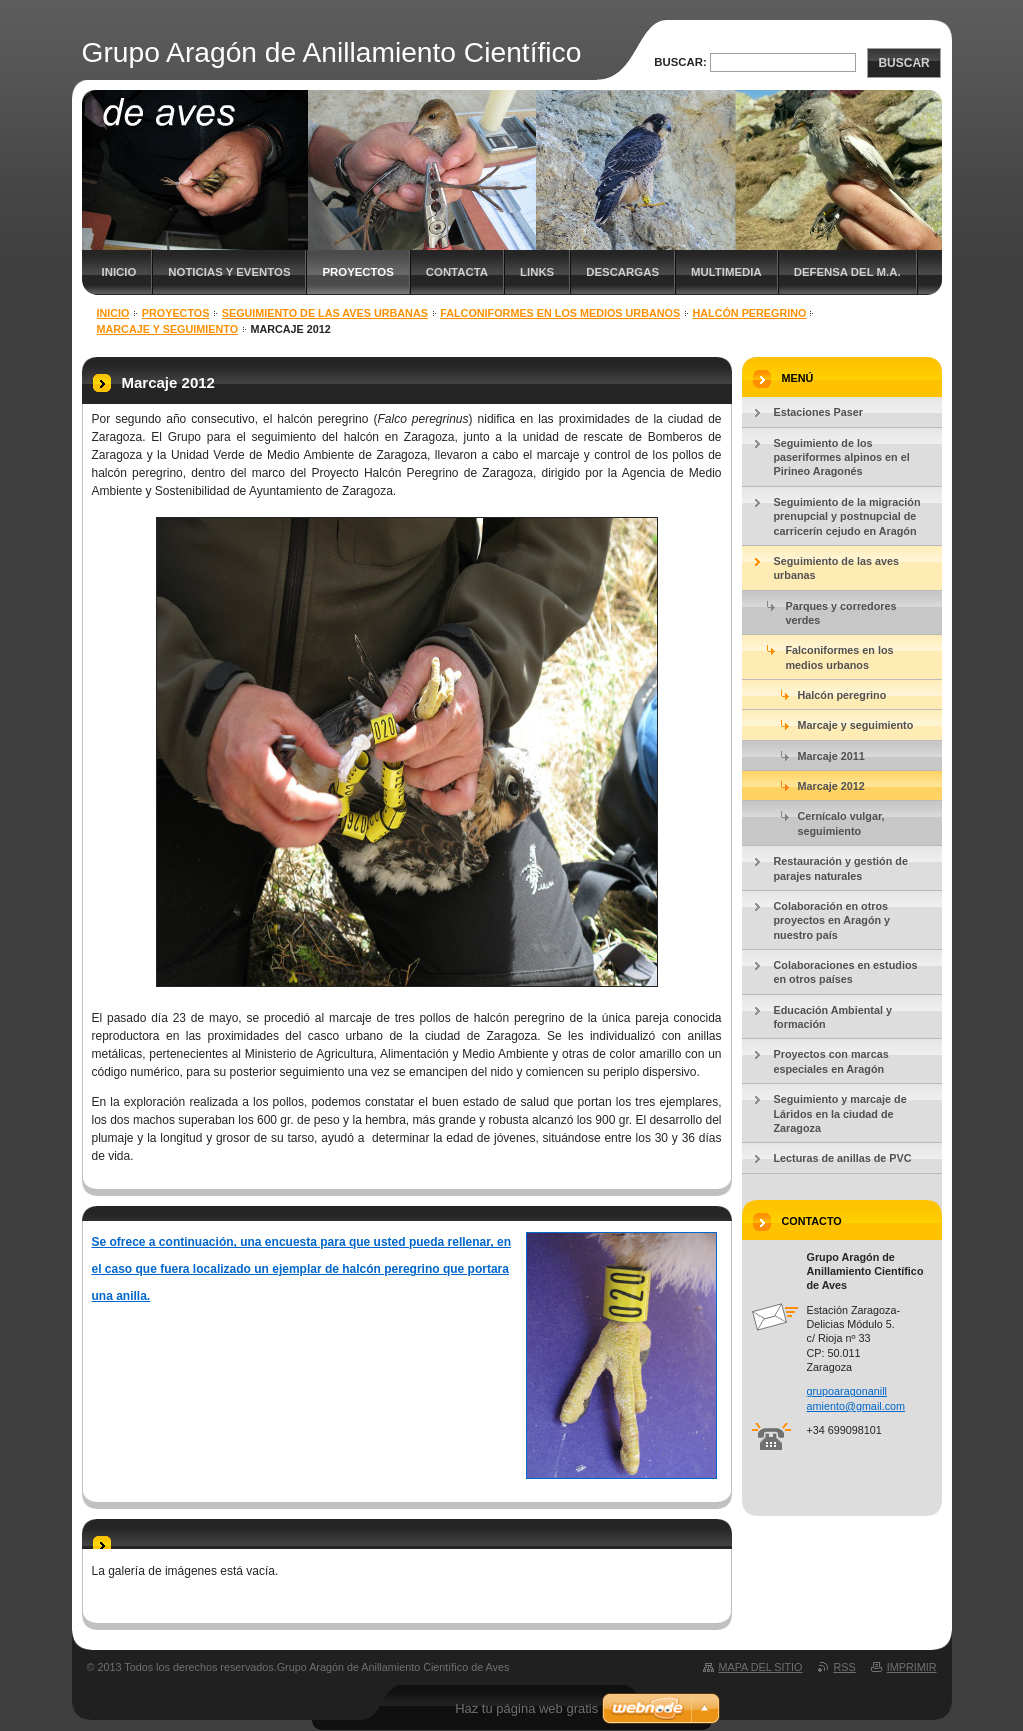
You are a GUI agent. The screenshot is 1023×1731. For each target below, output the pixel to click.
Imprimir (912, 1667)
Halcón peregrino (749, 313)
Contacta (457, 272)
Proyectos (357, 272)
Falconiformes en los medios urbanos (560, 313)
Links (537, 272)
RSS (845, 1667)
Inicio (119, 272)
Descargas (622, 272)
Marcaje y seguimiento (168, 329)
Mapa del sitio (761, 1667)
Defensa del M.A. (847, 272)
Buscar (903, 63)
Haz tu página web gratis (526, 1708)
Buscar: (680, 62)
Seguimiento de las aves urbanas (325, 313)
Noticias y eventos (229, 272)
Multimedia (726, 272)
